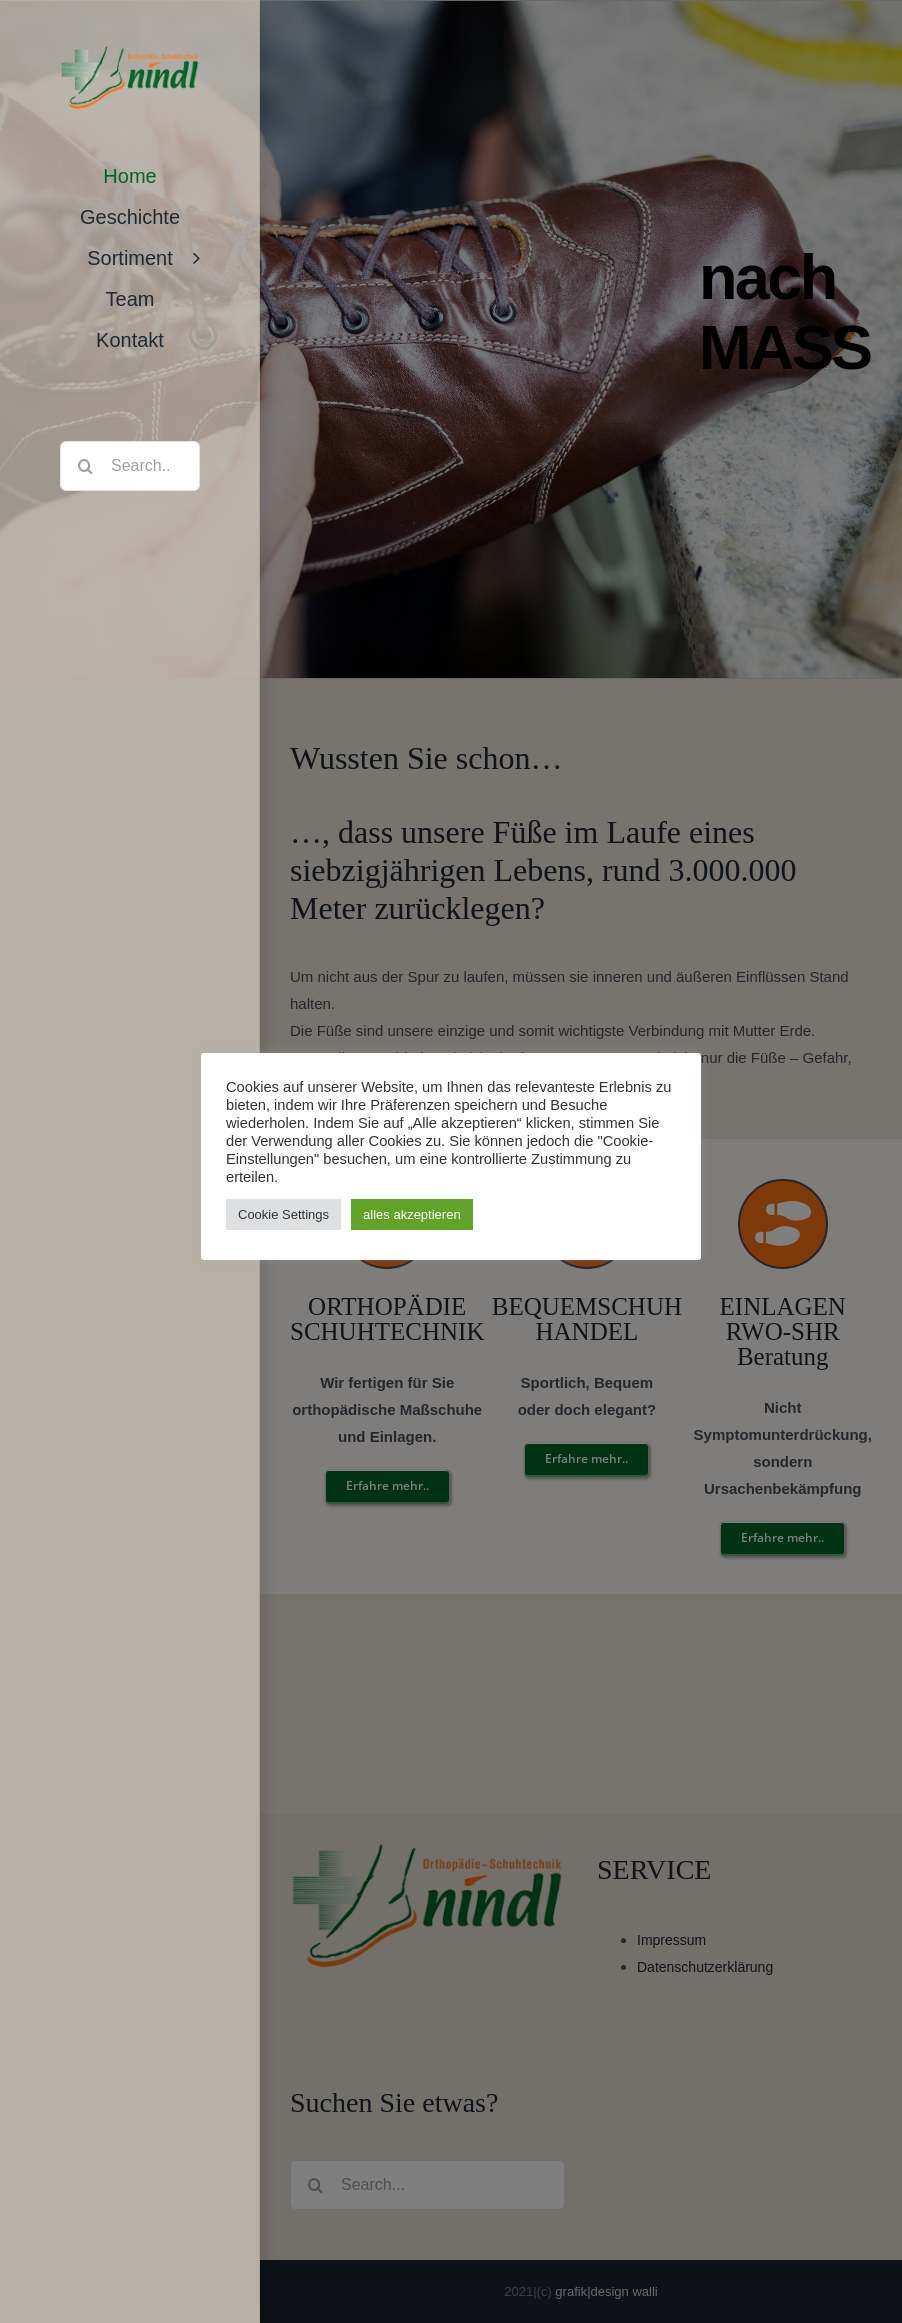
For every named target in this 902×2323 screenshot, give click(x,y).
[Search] (85, 466)
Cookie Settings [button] (283, 1214)
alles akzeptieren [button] (412, 1214)
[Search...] (130, 466)
